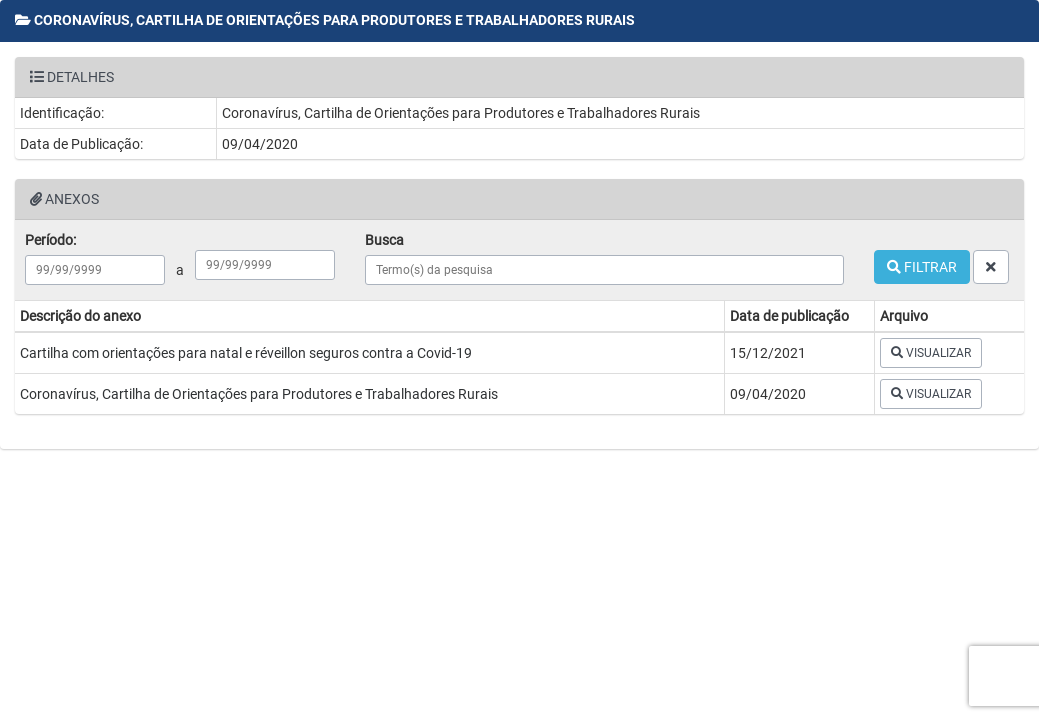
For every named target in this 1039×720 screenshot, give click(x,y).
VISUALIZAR (931, 353)
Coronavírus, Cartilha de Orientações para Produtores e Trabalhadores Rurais (259, 394)
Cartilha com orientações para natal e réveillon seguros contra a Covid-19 (246, 353)
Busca (384, 240)
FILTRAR (922, 267)
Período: (50, 240)
